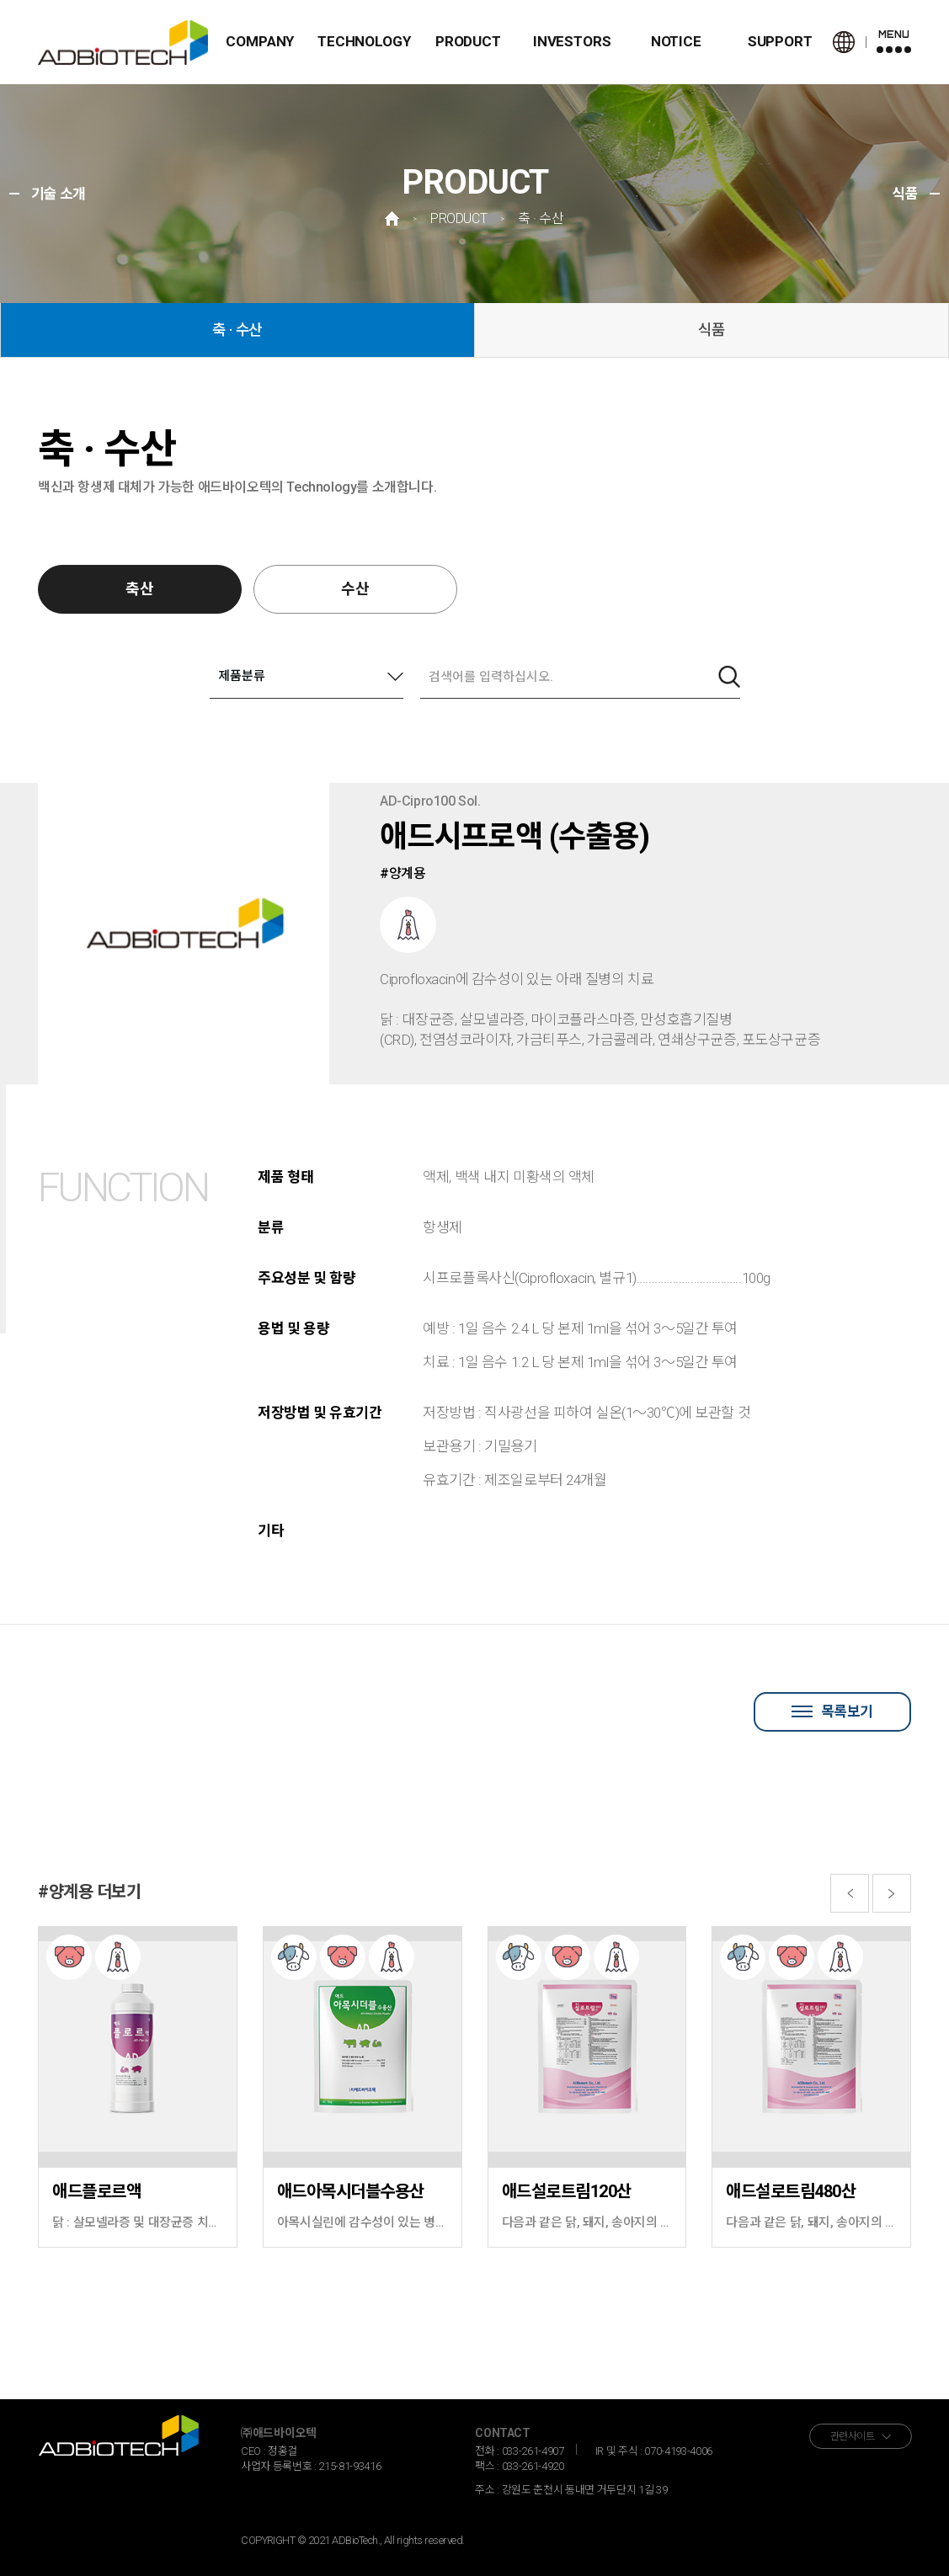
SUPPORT (780, 41)
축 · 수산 (237, 329)
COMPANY (260, 41)
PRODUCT (468, 41)
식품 (711, 329)
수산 (355, 589)
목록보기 (832, 1711)
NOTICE (676, 41)
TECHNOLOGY (363, 41)
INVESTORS (571, 41)
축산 (139, 589)
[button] (849, 1893)
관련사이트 (852, 2436)
